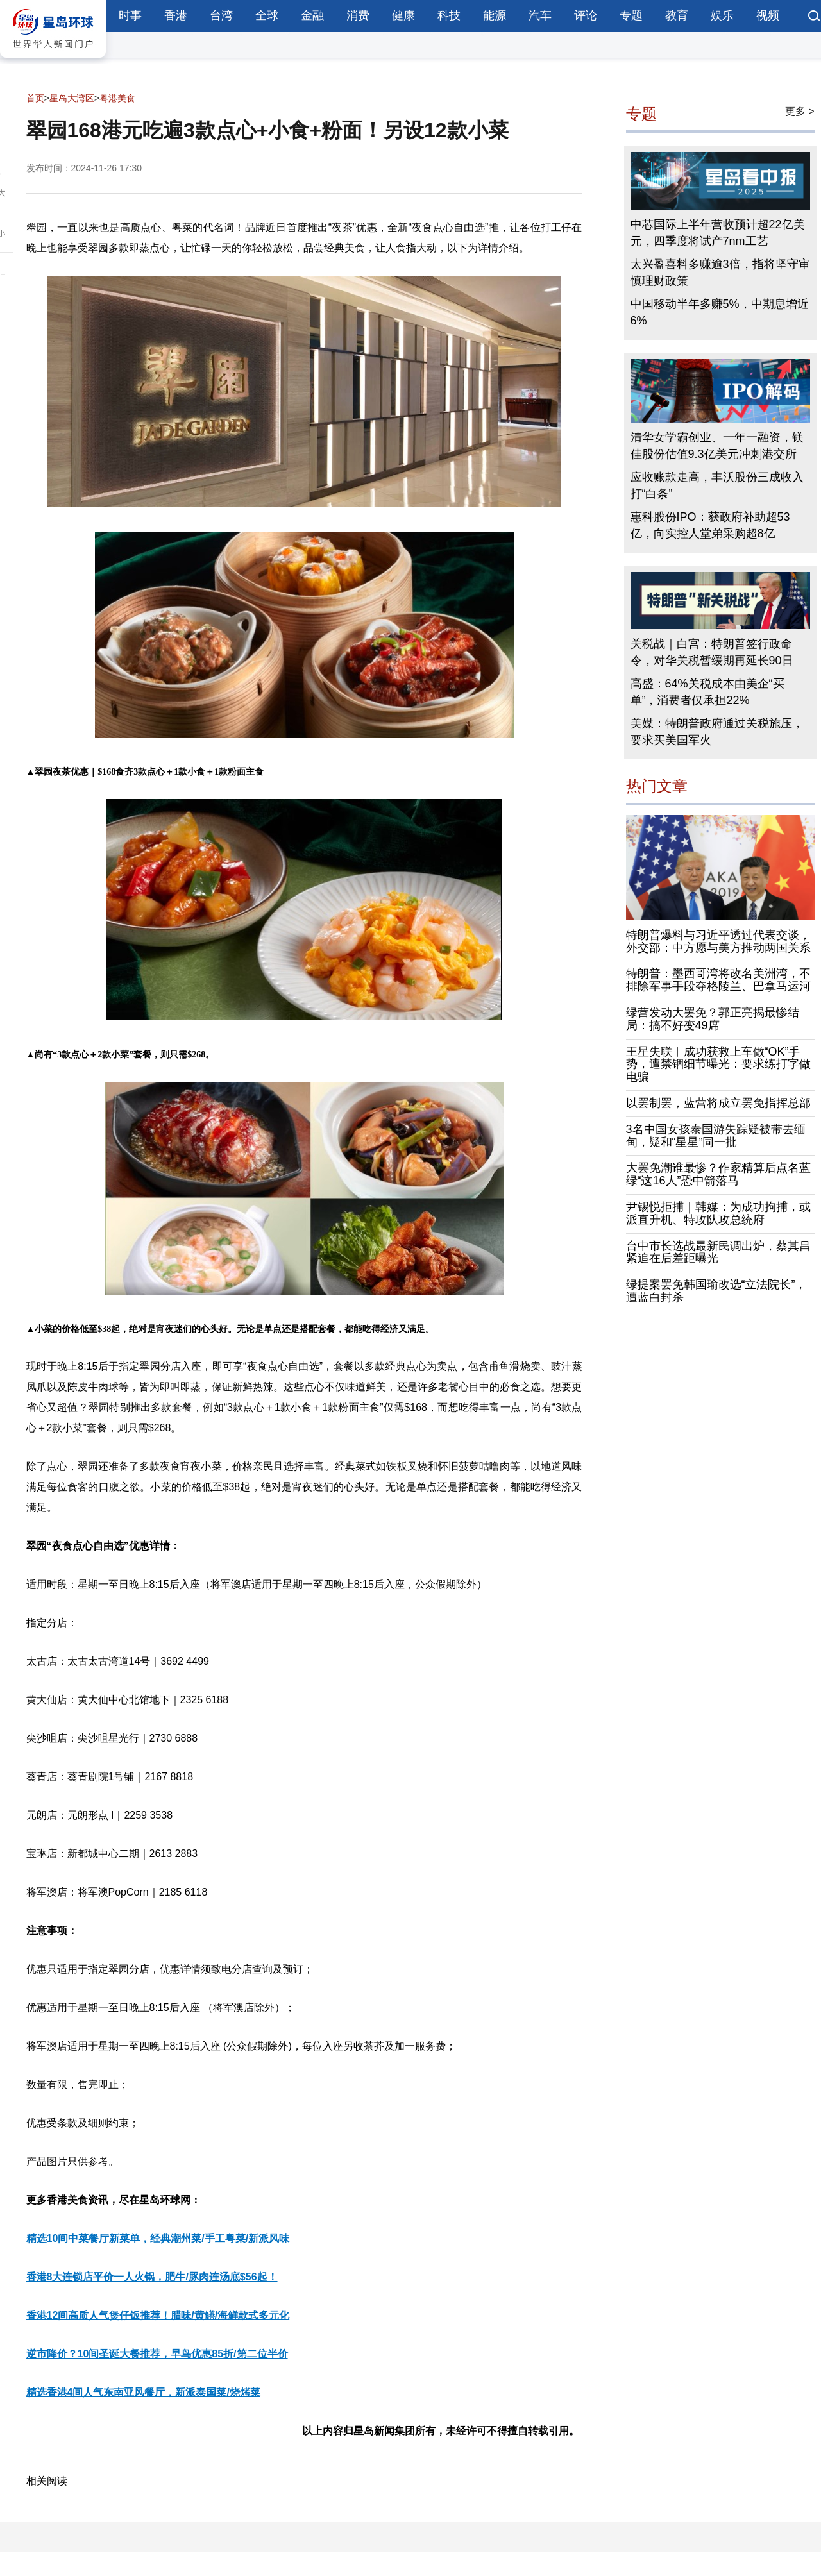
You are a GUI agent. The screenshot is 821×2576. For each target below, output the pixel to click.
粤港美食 (117, 98)
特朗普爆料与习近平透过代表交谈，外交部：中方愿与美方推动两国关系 (718, 941)
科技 (449, 15)
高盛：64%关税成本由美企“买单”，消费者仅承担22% (707, 692)
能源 (494, 15)
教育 (676, 15)
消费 (357, 15)
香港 (175, 15)
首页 (35, 98)
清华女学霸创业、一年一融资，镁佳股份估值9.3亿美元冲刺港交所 (717, 445)
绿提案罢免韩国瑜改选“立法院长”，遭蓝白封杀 (716, 1291)
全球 (266, 15)
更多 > (800, 111)
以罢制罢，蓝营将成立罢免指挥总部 (718, 1103)
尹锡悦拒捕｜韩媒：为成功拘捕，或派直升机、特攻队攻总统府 (718, 1213)
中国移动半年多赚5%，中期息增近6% (720, 312)
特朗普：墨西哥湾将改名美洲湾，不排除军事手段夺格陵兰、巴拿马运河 (718, 980)
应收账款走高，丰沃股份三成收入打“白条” (717, 485)
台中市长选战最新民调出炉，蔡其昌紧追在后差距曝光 (718, 1252)
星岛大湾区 (71, 98)
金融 (312, 15)
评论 (585, 15)
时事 (130, 15)
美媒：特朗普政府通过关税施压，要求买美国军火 (717, 731)
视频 (767, 15)
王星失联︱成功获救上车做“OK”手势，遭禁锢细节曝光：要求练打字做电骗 (718, 1064)
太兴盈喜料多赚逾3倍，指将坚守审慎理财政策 (720, 272)
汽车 (540, 15)
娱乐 (722, 15)
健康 (403, 15)
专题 (631, 15)
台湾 (221, 15)
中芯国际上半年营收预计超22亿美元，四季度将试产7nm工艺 (718, 233)
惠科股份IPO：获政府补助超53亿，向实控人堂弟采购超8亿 (710, 525)
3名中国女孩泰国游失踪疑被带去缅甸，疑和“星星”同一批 (716, 1136)
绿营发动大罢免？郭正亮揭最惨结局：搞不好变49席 (712, 1019)
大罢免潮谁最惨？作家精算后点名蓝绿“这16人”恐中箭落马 (718, 1174)
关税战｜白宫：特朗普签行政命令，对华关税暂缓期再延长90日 (712, 652)
